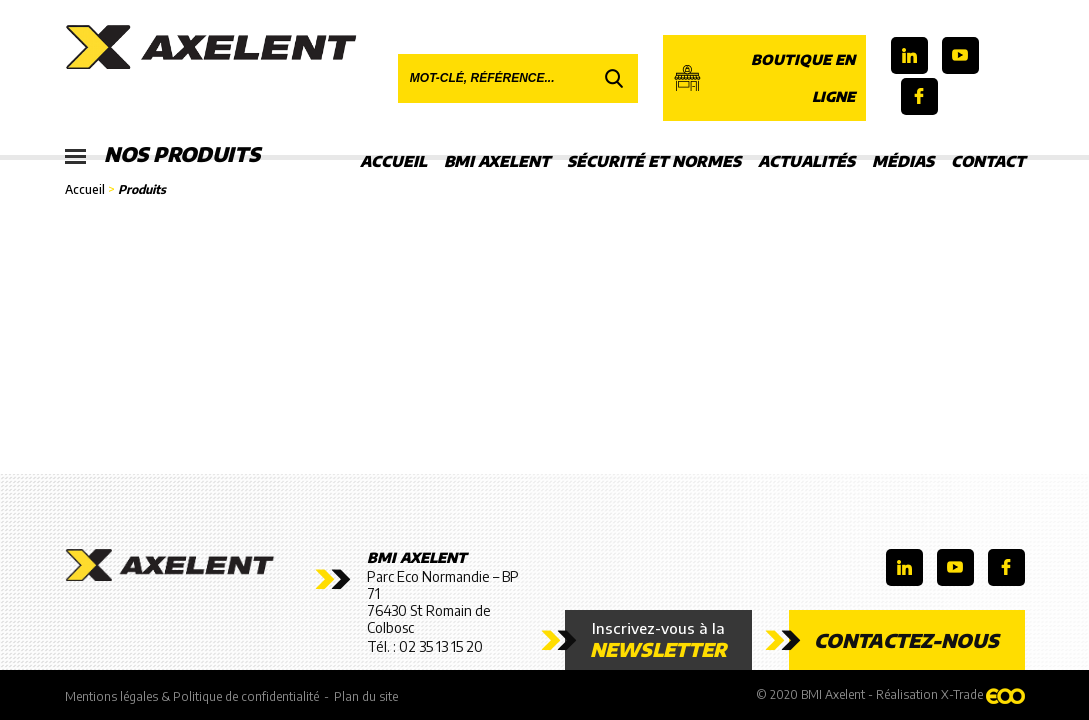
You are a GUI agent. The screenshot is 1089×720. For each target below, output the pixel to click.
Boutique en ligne (764, 78)
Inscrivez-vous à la (658, 640)
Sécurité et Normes (654, 161)
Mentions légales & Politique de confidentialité (192, 696)
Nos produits (162, 155)
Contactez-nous (906, 640)
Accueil (393, 161)
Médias (903, 161)
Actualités (806, 161)
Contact (988, 161)
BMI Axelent (497, 161)
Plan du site (366, 696)
